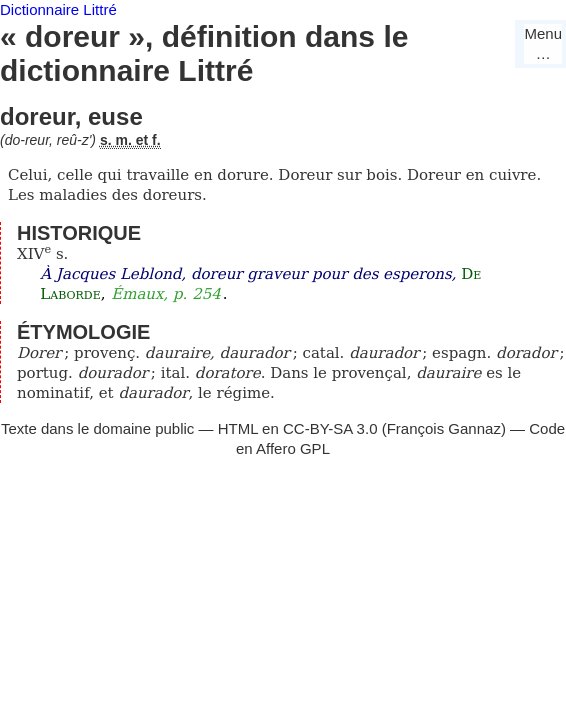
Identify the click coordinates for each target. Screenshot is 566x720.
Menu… (543, 43)
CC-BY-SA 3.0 (330, 428)
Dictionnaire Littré (58, 9)
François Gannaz (444, 428)
